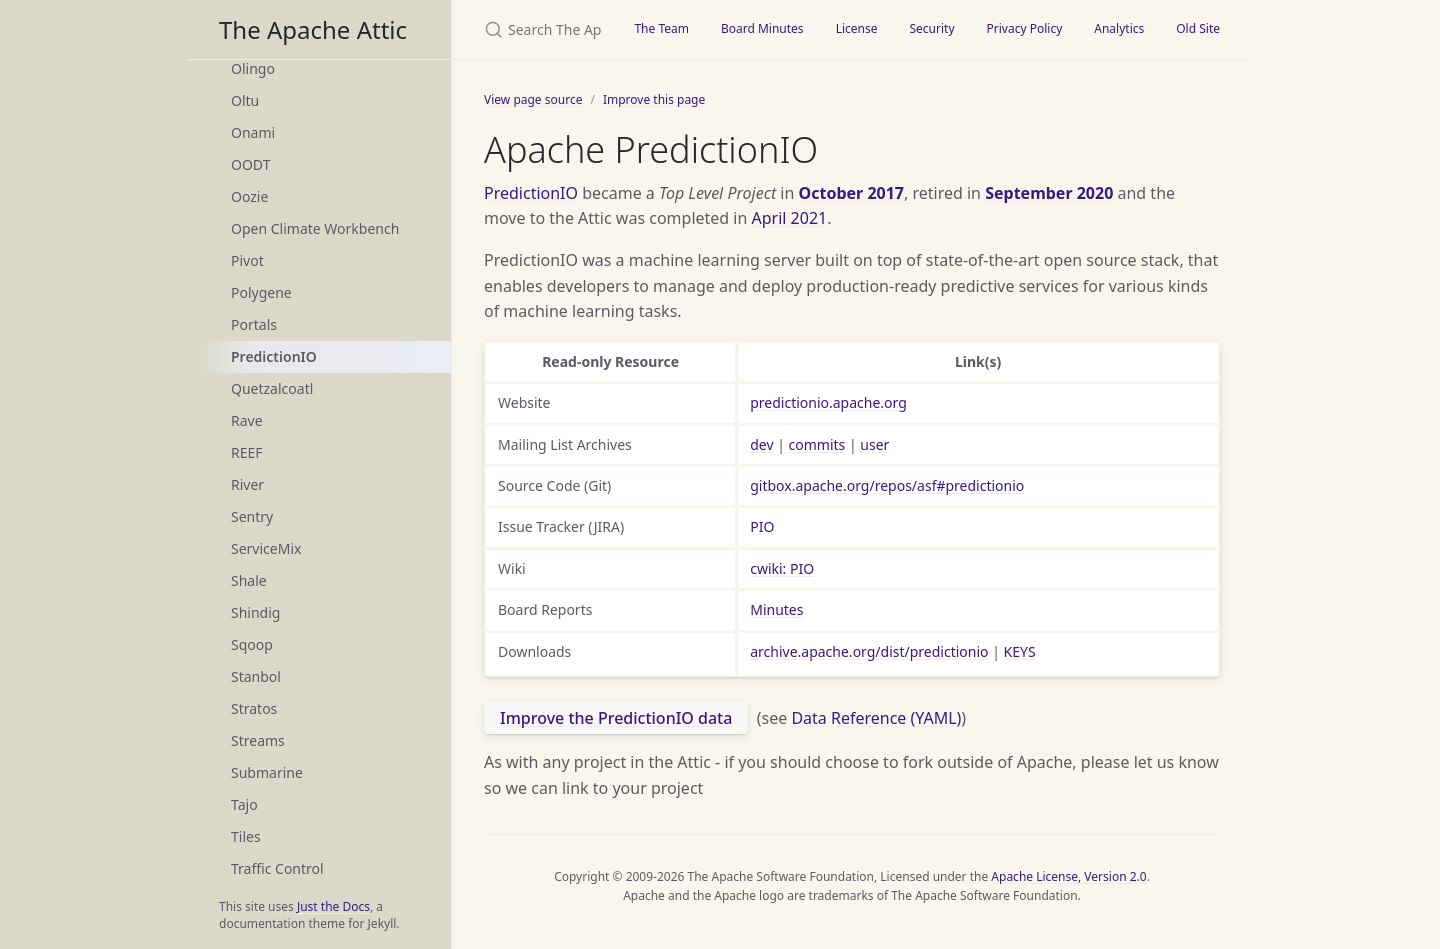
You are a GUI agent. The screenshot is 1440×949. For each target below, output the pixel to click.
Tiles (246, 836)
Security (931, 28)
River (247, 484)
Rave (247, 420)
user (874, 444)
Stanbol (256, 676)
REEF (247, 452)
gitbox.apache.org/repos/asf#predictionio (887, 485)
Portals (254, 324)
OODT (250, 164)
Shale (249, 580)
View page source (533, 99)
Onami (253, 132)
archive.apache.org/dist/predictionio (869, 651)
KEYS (1020, 651)
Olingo (253, 68)
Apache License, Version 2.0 (1068, 876)
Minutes (776, 609)
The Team (661, 28)
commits (817, 444)
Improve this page (654, 99)
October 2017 (851, 193)
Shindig (255, 612)
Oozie (249, 196)
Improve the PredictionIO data (616, 718)
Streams (258, 740)
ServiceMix (266, 548)
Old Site (1198, 28)
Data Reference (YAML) (876, 718)
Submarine (267, 772)
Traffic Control (277, 868)
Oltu (245, 100)
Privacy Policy (1025, 28)
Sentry (252, 516)
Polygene (261, 292)
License (857, 28)
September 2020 (1049, 193)
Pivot (247, 260)
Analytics (1119, 28)
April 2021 (790, 218)
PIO (762, 526)
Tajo (244, 804)
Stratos (254, 708)
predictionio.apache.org (828, 402)
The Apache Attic (313, 29)
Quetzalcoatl (272, 388)
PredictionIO (274, 356)
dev (761, 444)
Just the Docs (333, 906)
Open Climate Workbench (315, 228)
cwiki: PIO (782, 568)
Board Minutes (762, 28)
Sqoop (252, 644)
